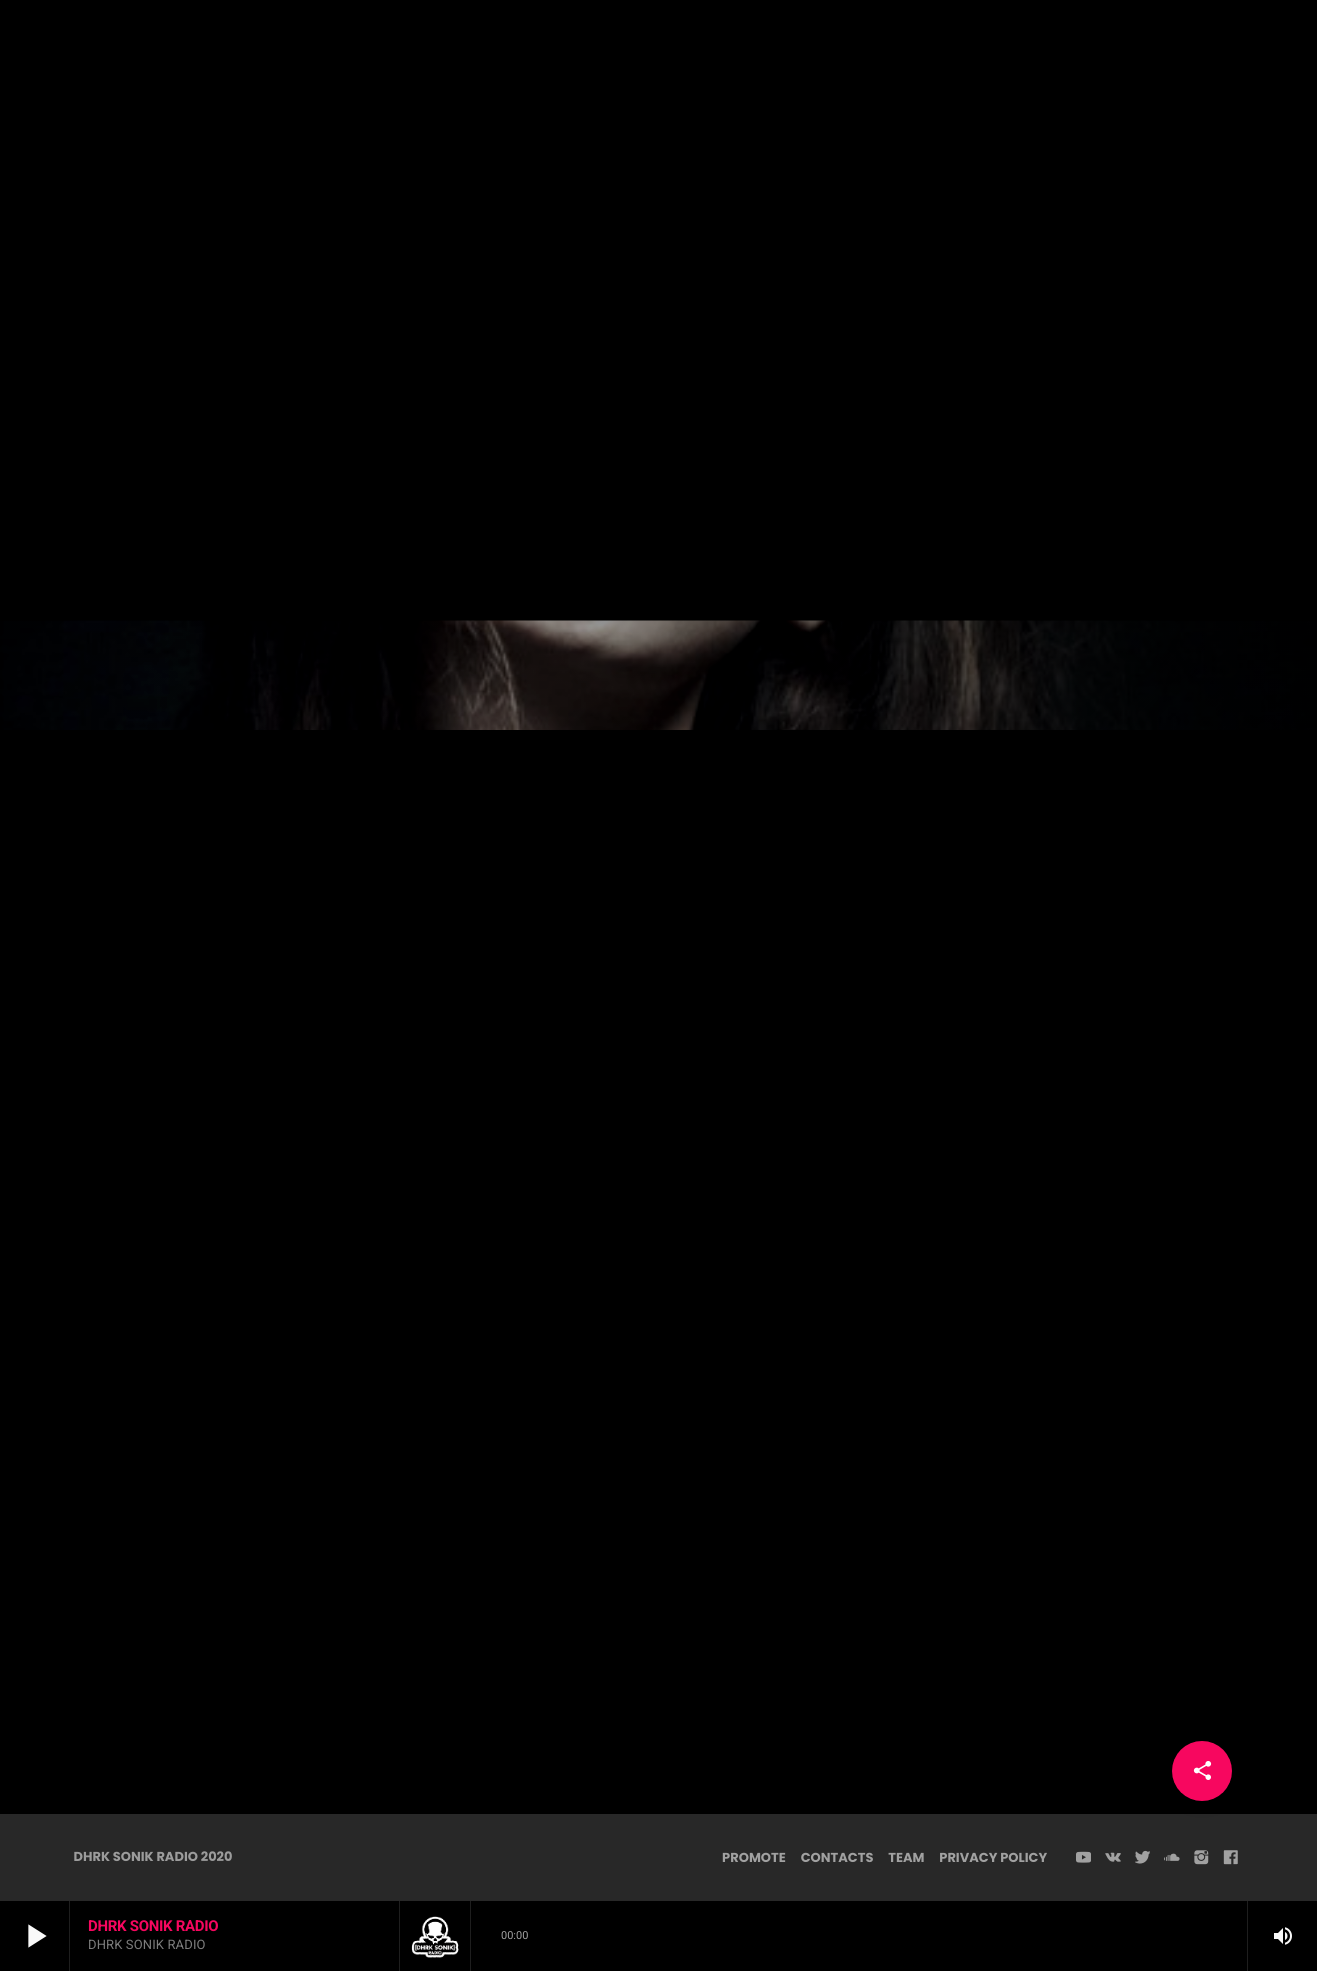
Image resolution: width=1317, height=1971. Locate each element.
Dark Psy (658, 336)
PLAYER (1228, 49)
